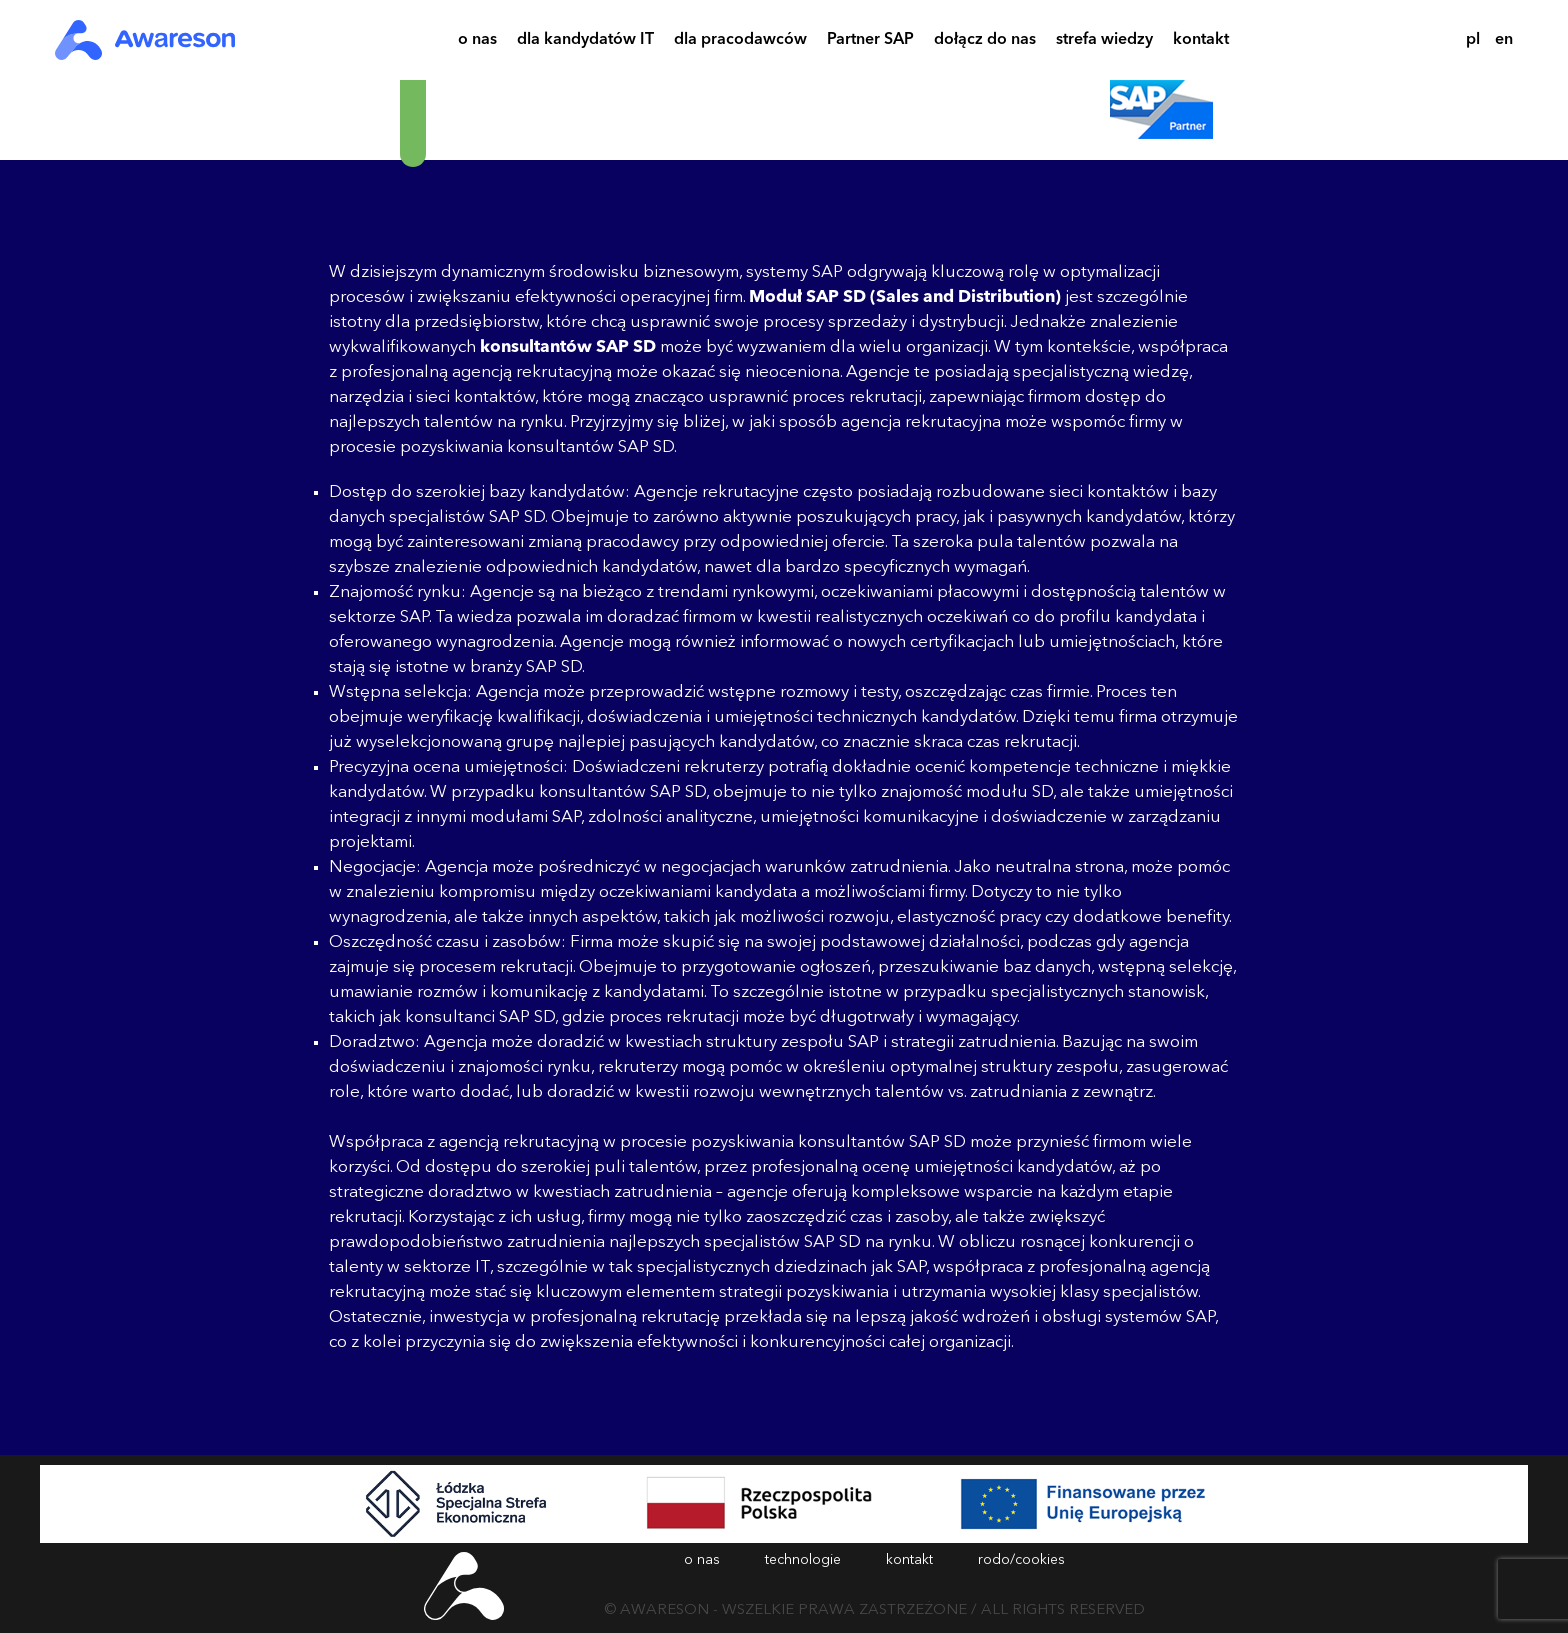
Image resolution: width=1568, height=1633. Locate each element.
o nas (477, 42)
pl (1473, 40)
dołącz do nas (985, 42)
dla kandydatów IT (585, 42)
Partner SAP (870, 42)
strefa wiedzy (1104, 42)
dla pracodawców (740, 42)
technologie (803, 1560)
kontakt (1201, 42)
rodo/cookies (1021, 1560)
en (1504, 40)
